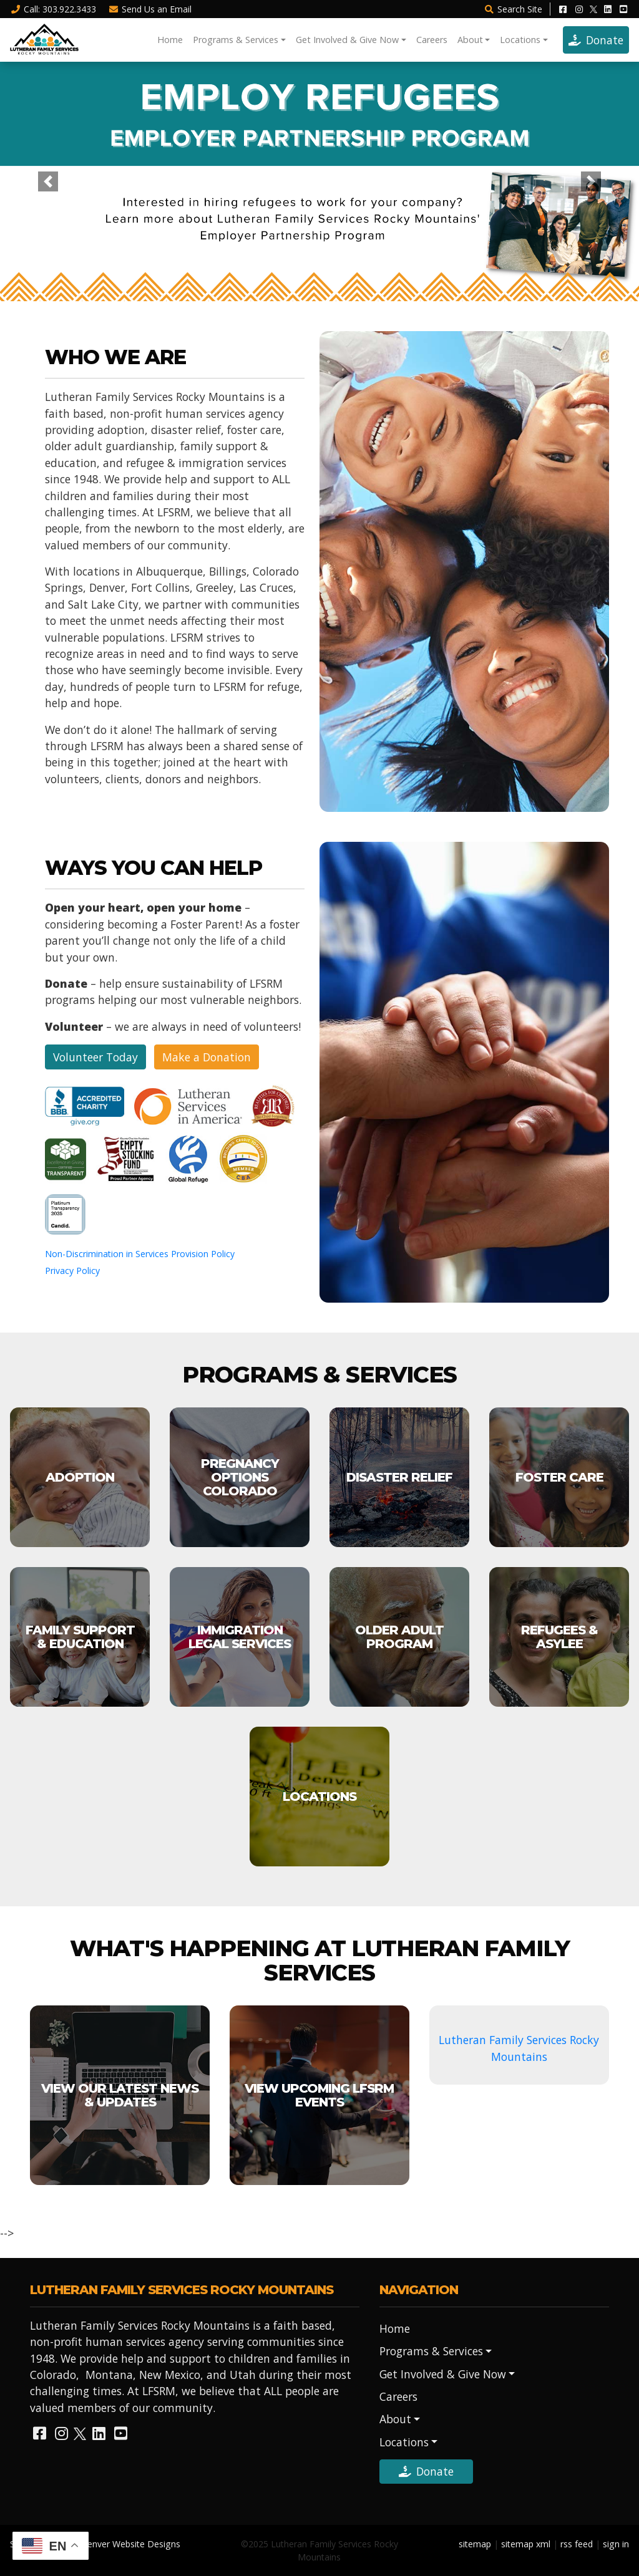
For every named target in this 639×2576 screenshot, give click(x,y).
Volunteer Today (95, 1056)
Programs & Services (235, 40)
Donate (595, 39)
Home (170, 40)
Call (53, 9)
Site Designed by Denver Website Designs (95, 2544)
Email (150, 9)
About (470, 40)
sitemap (475, 2544)
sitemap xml (525, 2544)
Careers (431, 40)
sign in (616, 2544)
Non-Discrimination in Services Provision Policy (140, 1254)
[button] (48, 181)
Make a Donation (206, 1056)
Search (513, 9)
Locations (520, 40)
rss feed (576, 2544)
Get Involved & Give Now (347, 40)
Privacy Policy (72, 1270)
